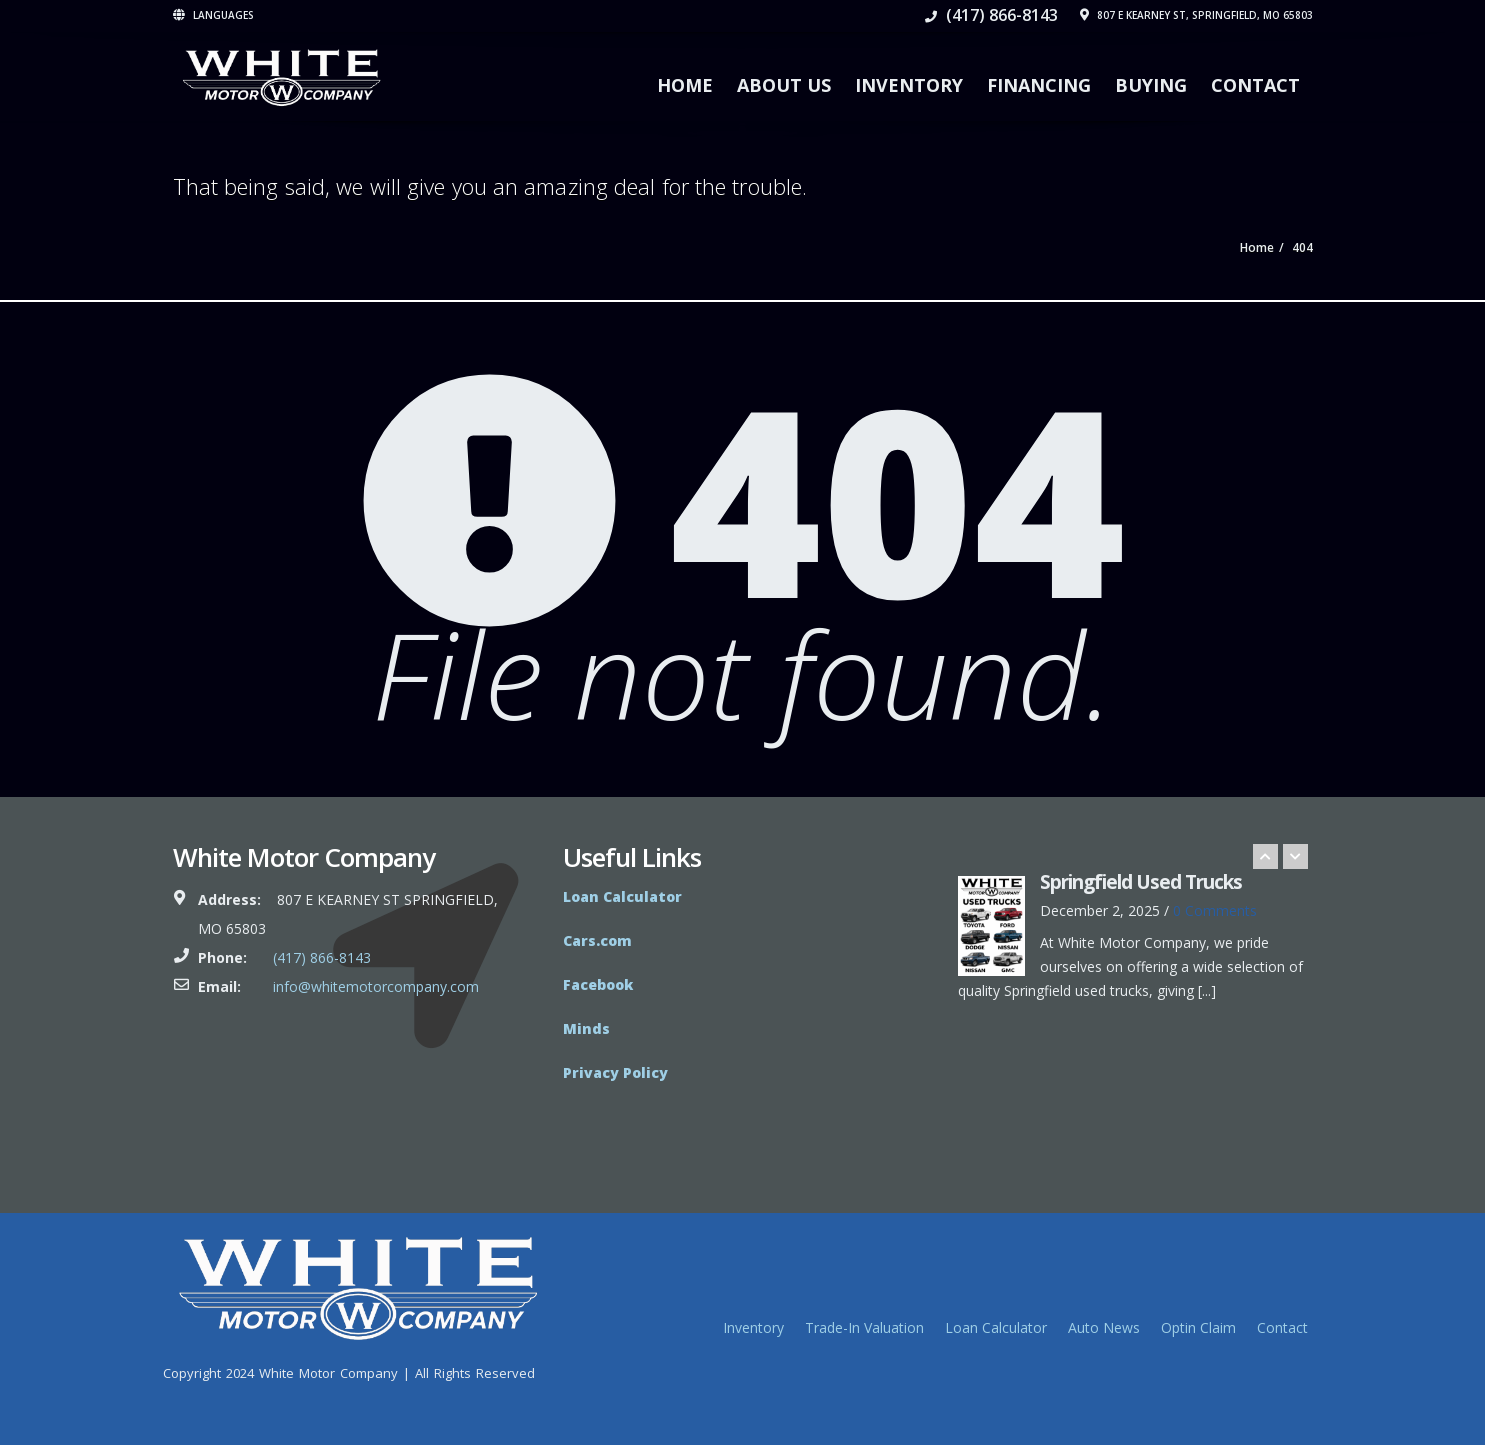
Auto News (1104, 1327)
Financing (1039, 85)
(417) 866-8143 (991, 15)
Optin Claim (1198, 1327)
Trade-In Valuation (864, 1327)
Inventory (909, 85)
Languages (213, 15)
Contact (1255, 85)
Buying (1151, 85)
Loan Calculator (996, 1327)
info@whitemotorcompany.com (376, 986)
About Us (784, 85)
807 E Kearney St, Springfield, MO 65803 (1196, 15)
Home (685, 85)
